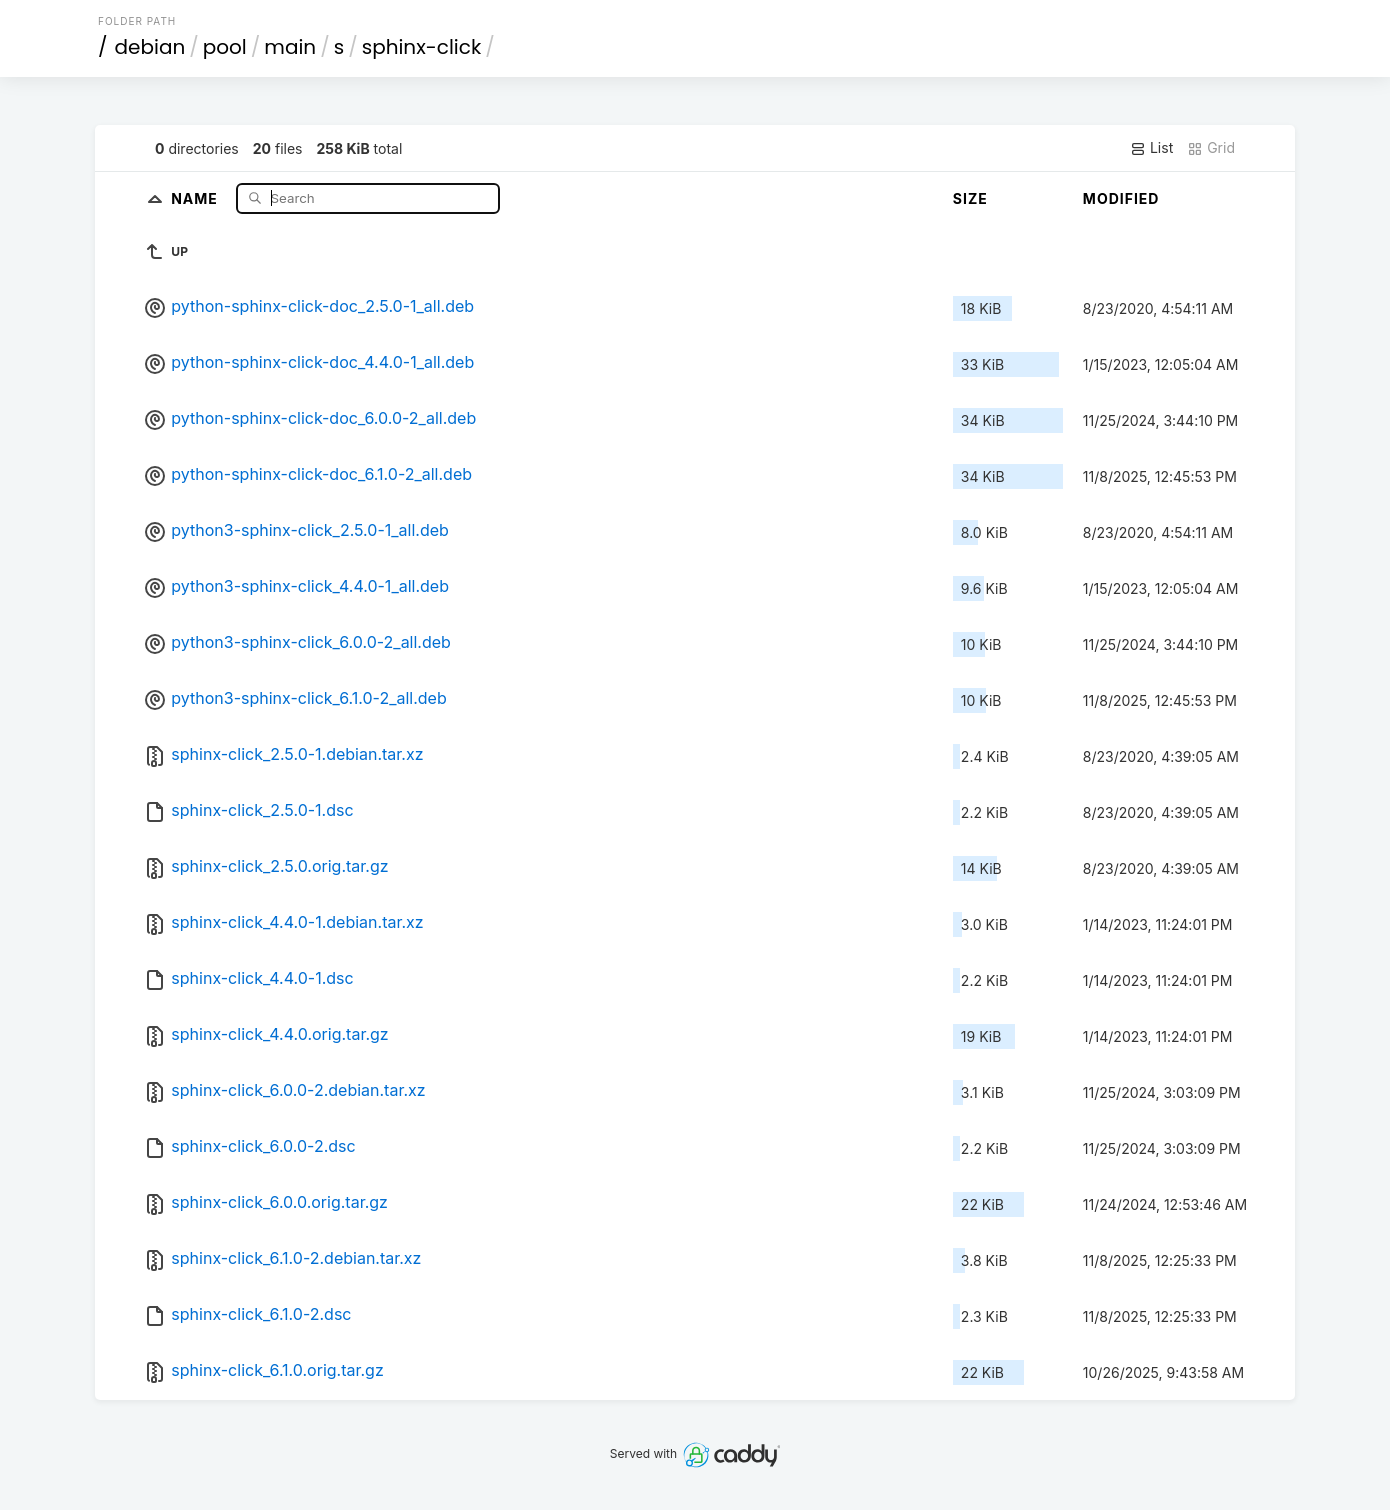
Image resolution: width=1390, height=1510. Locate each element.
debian (150, 47)
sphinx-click (422, 47)
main (290, 47)
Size (970, 198)
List (1151, 148)
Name (196, 197)
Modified (1121, 198)
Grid (1211, 148)
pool (225, 47)
